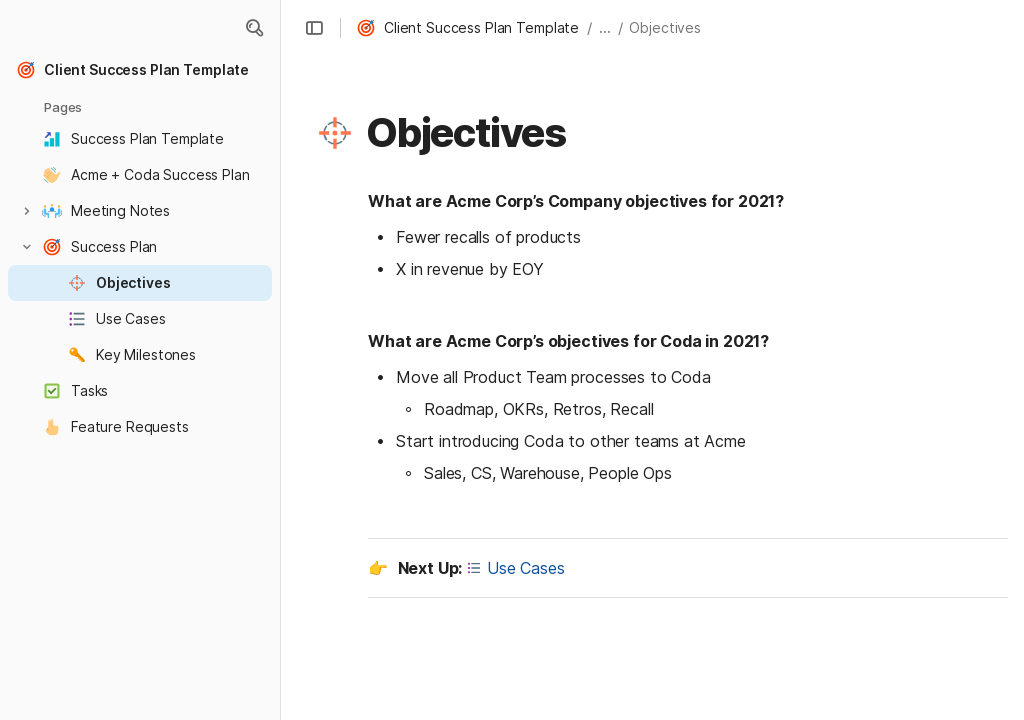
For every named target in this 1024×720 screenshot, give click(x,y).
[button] (254, 28)
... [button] (605, 27)
